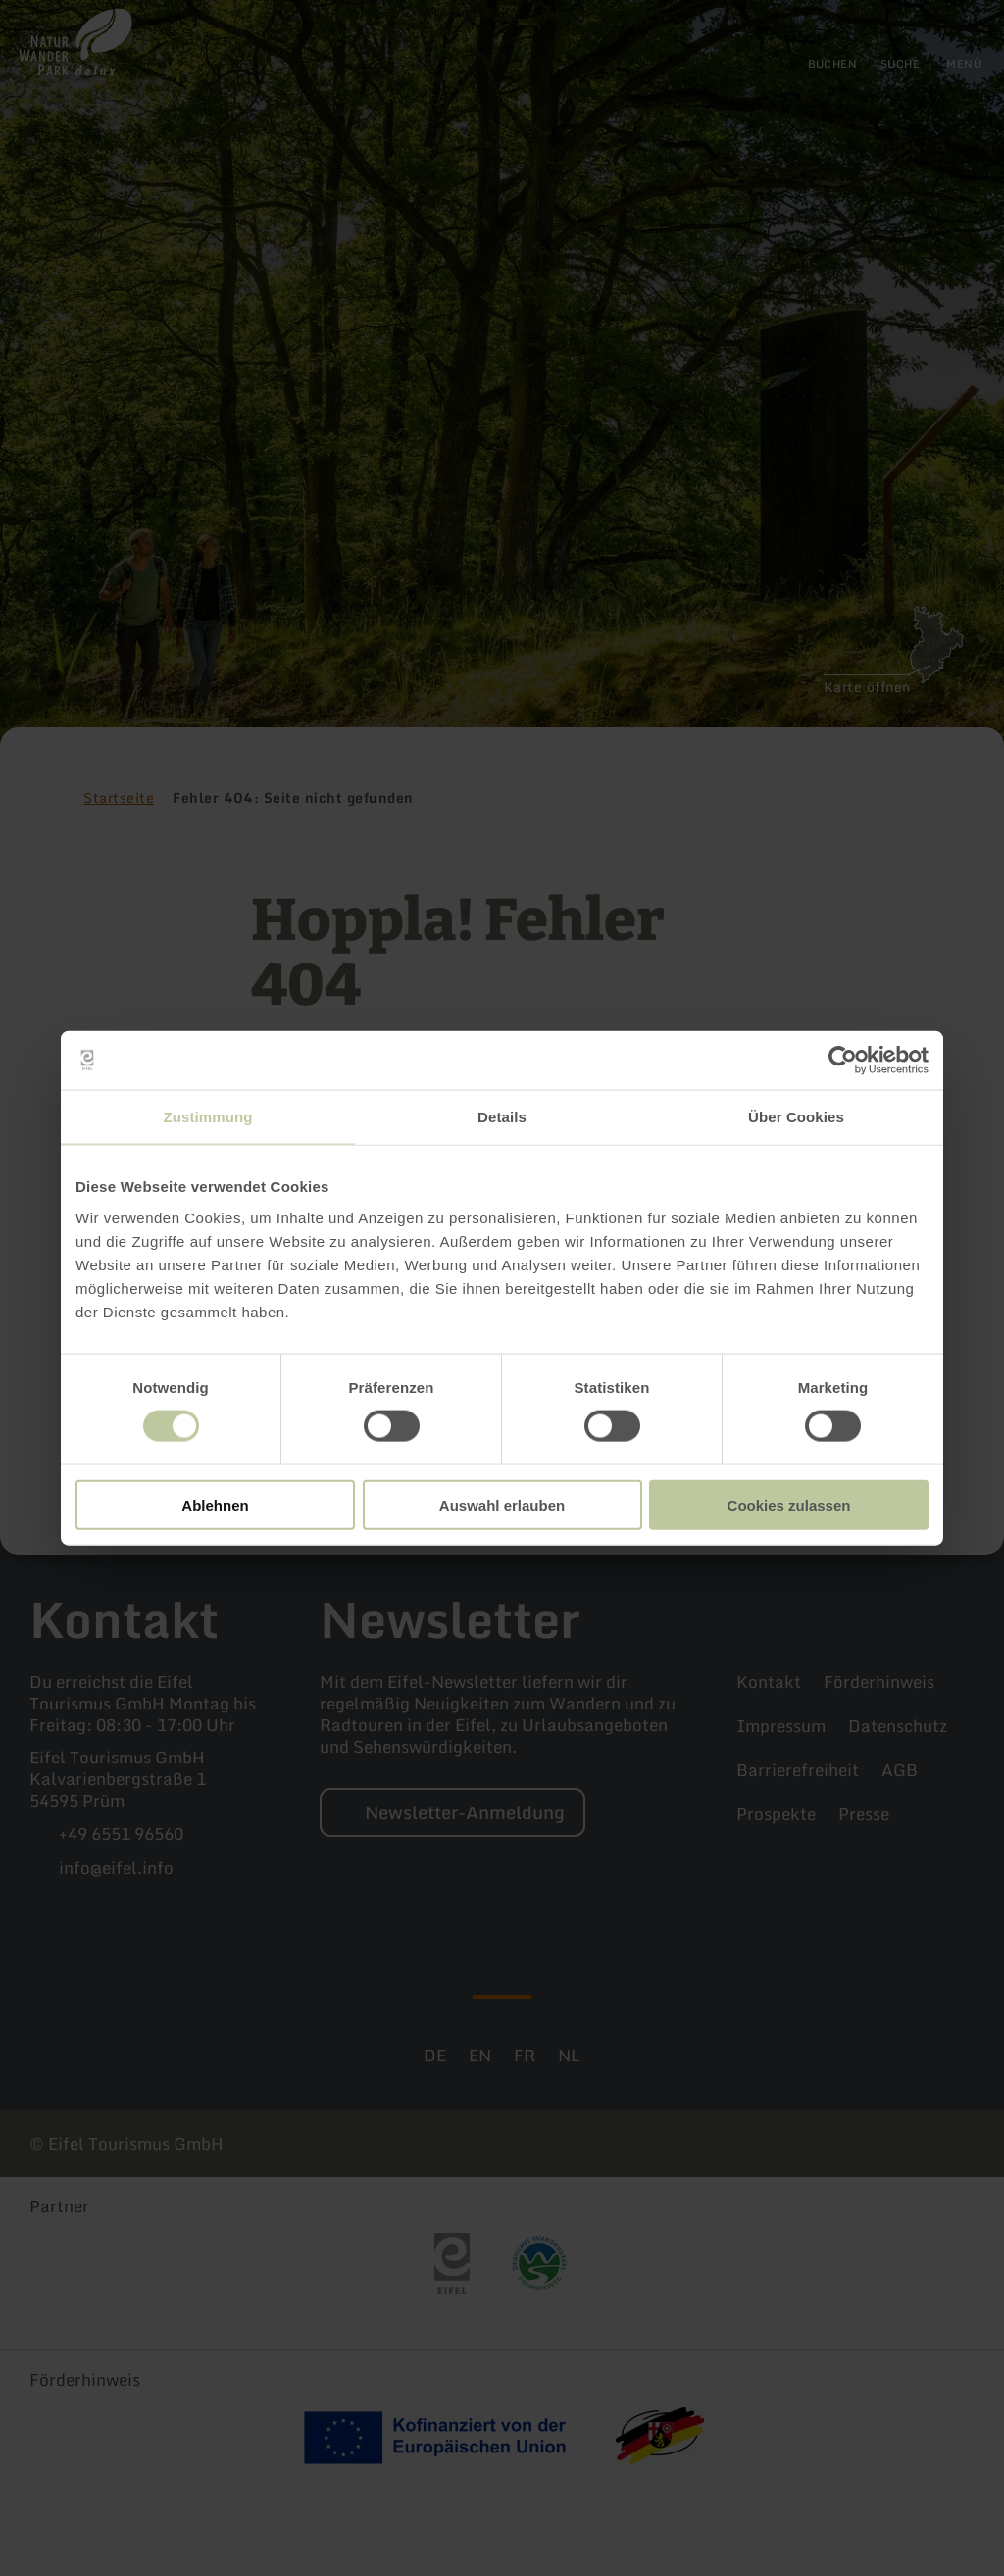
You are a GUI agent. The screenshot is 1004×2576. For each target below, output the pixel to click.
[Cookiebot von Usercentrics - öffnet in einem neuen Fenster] (843, 1060)
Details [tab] (502, 1117)
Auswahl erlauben (502, 1504)
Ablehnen (214, 1504)
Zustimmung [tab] (208, 1117)
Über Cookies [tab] (796, 1117)
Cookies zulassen (789, 1504)
